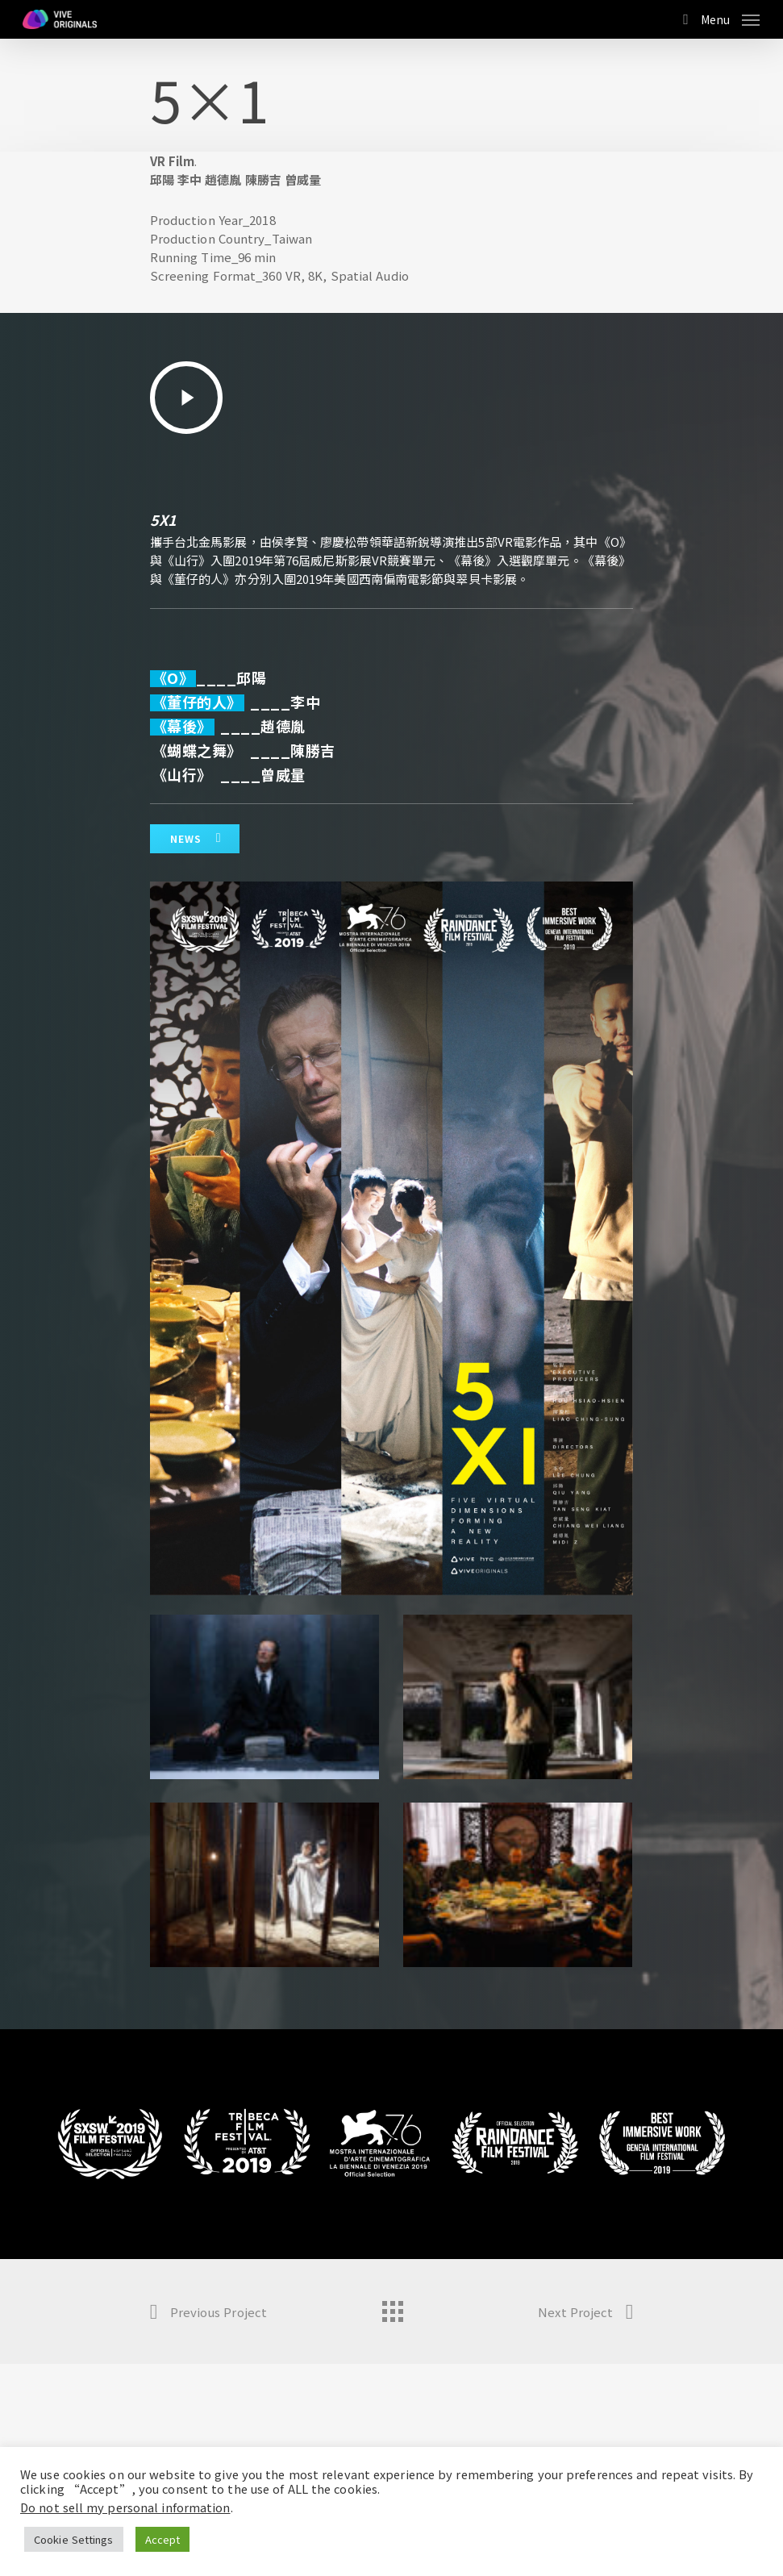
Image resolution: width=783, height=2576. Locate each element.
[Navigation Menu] (730, 16)
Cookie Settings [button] (74, 2539)
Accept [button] (163, 2539)
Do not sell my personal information (125, 2507)
